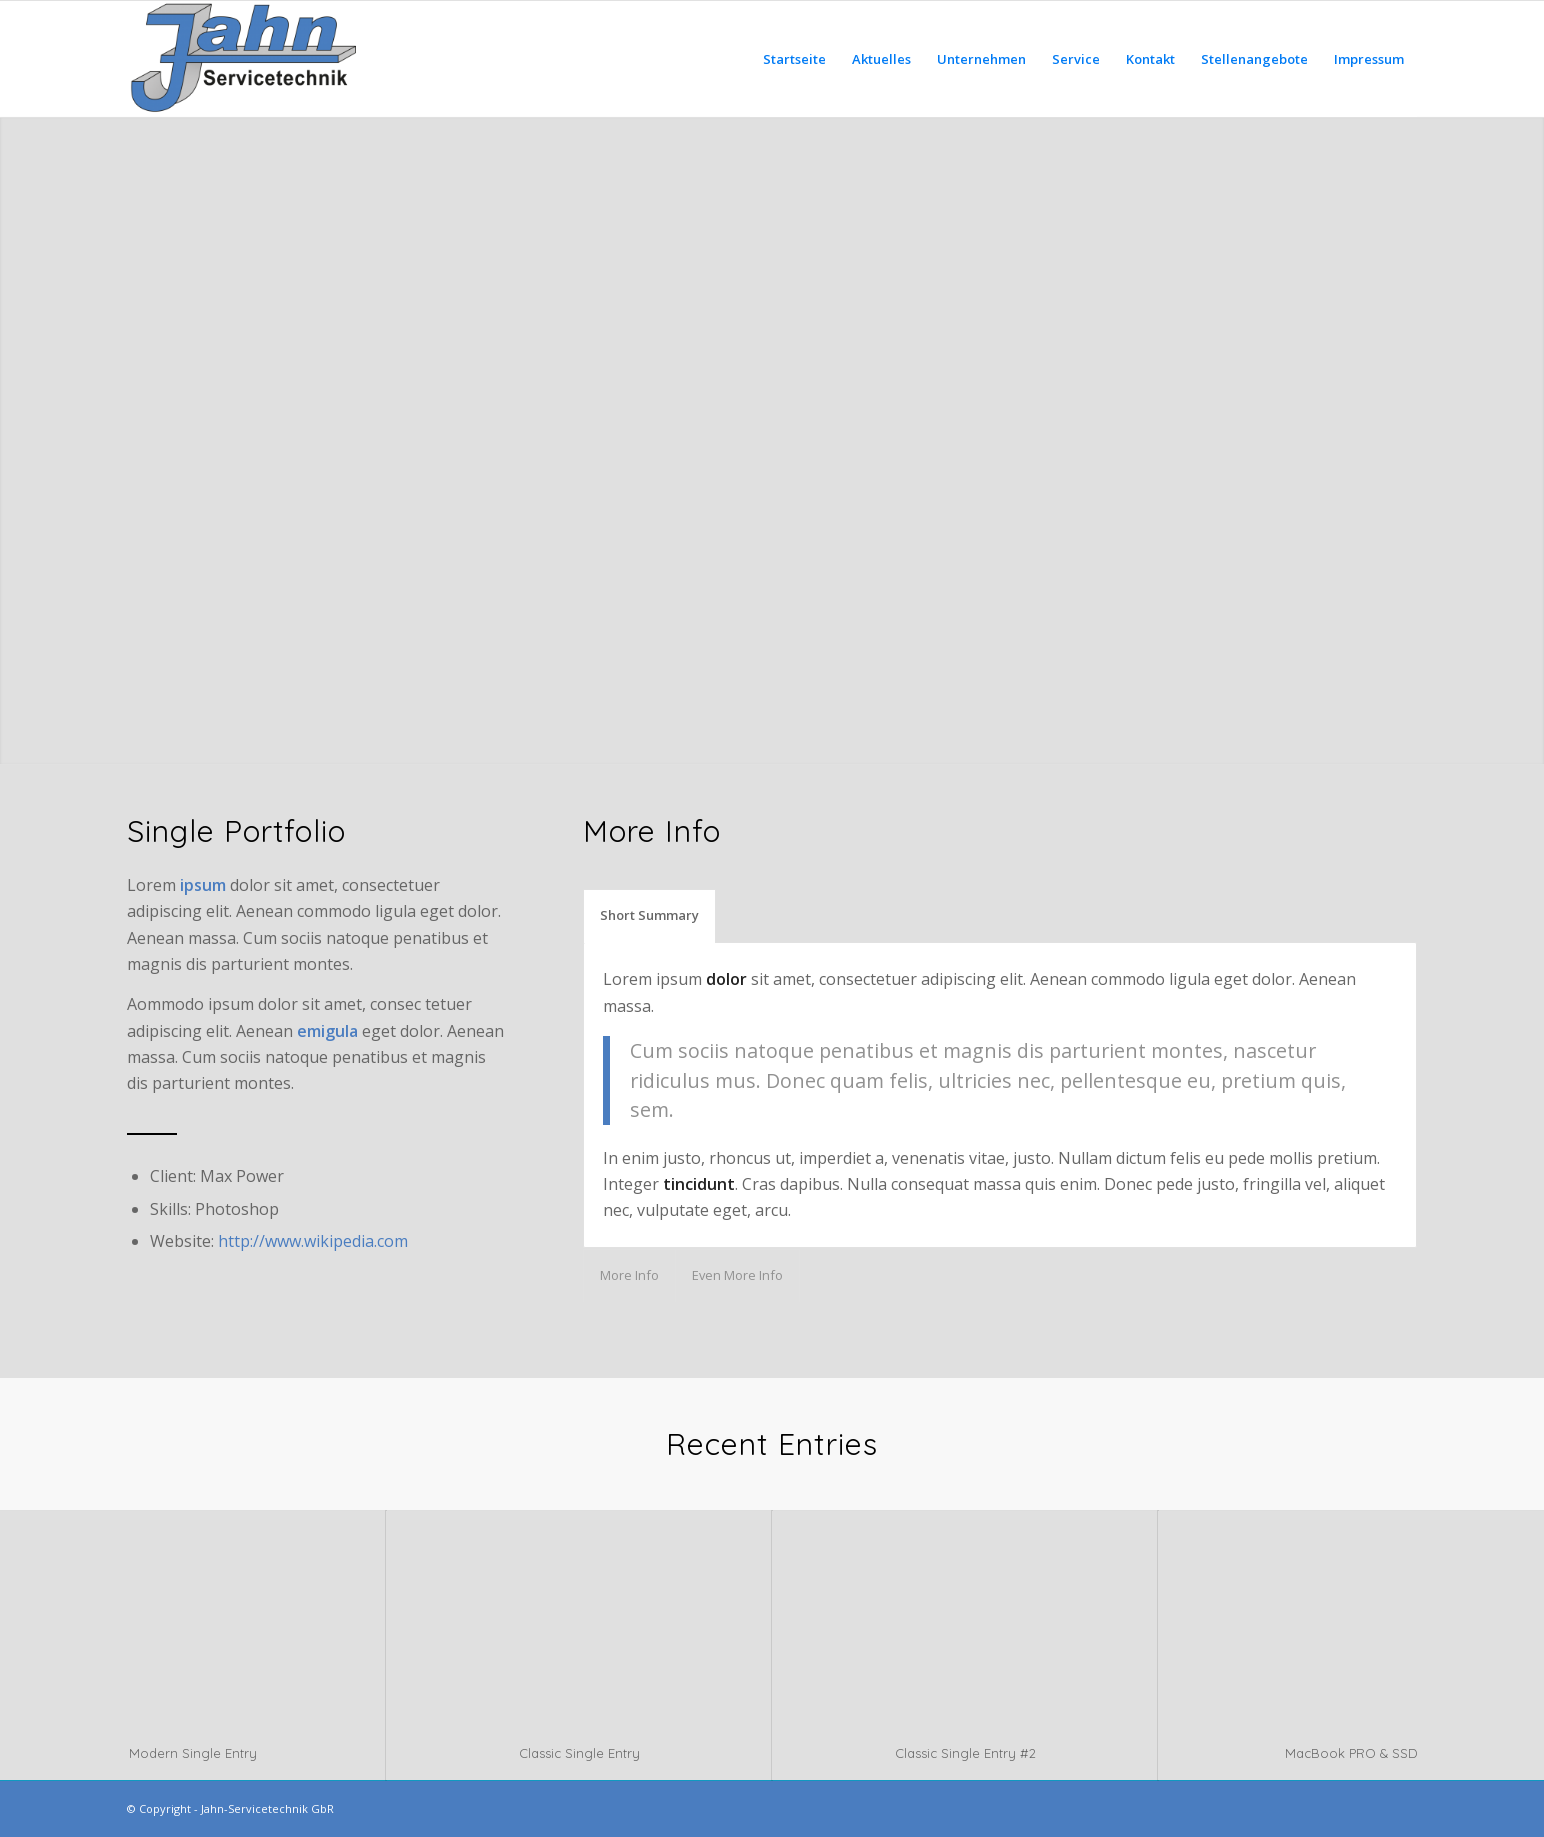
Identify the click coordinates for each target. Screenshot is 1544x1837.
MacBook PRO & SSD (1351, 1753)
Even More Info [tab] (737, 1275)
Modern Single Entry (193, 1753)
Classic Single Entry (579, 1753)
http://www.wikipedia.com (313, 1241)
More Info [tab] (629, 1275)
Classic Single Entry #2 (965, 1753)
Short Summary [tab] (649, 915)
